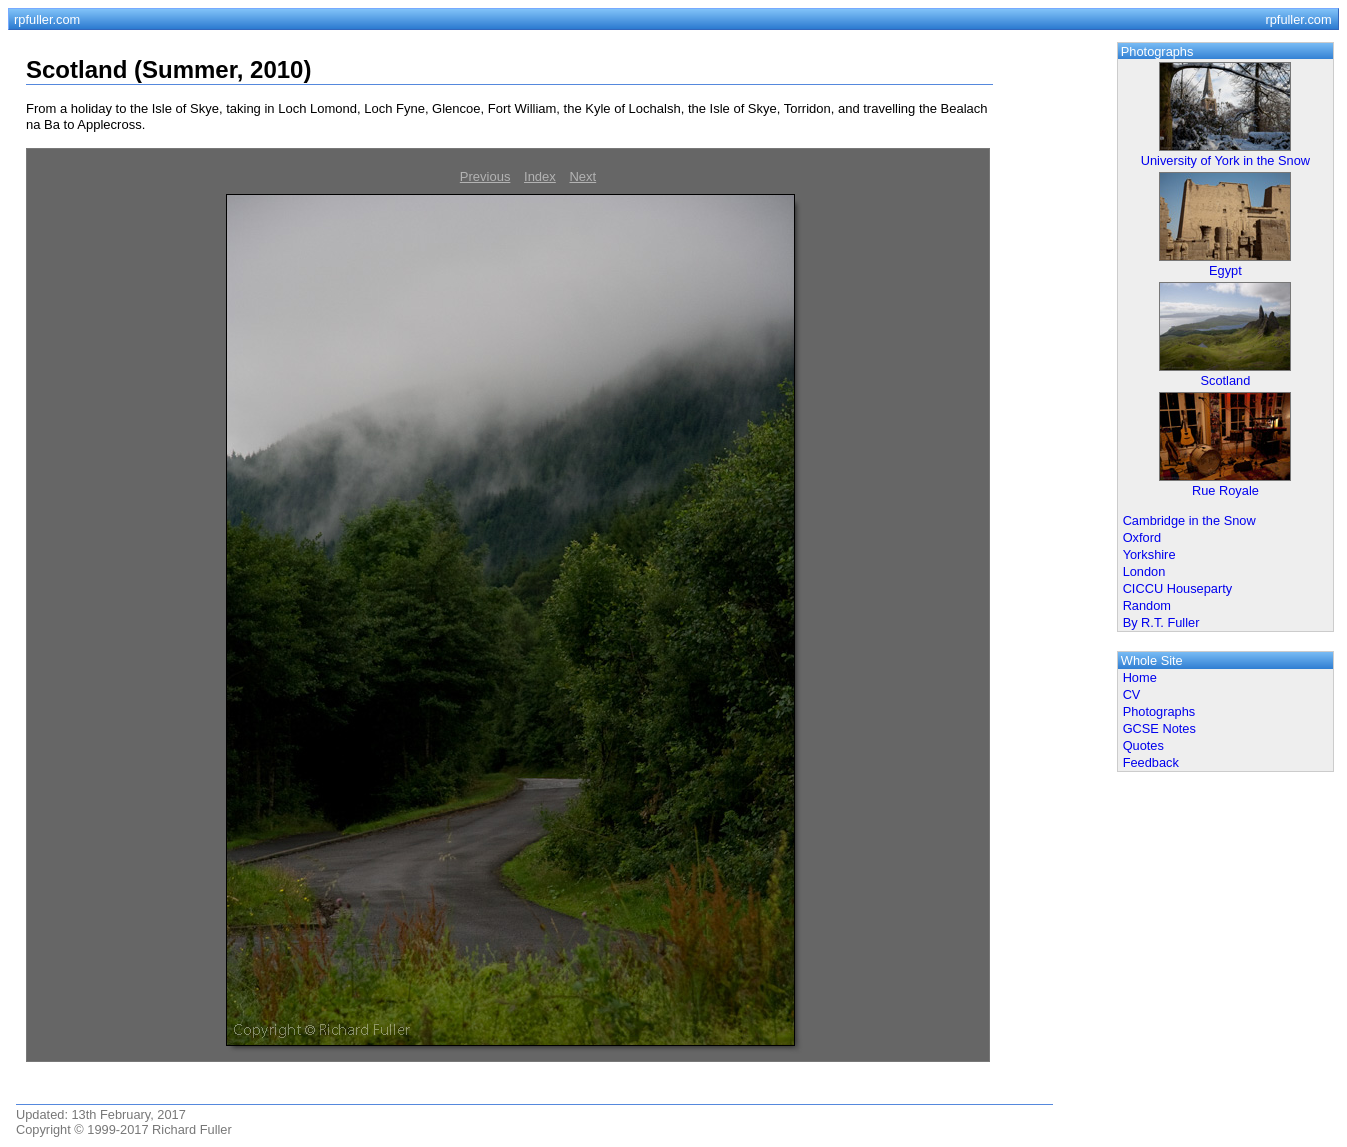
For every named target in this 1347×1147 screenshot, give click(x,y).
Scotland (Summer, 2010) (168, 69)
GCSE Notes (1159, 728)
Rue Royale (1225, 490)
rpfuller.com (47, 19)
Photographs (1159, 711)
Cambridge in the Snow (1189, 520)
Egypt (1225, 270)
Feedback (1151, 762)
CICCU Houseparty (1178, 588)
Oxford (1142, 537)
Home (1140, 677)
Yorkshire (1149, 554)
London (1144, 571)
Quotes (1143, 745)
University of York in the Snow (1225, 160)
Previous (485, 176)
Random (1147, 605)
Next (582, 176)
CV (1132, 694)
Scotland (1226, 380)
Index (540, 176)
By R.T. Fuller (1161, 622)
